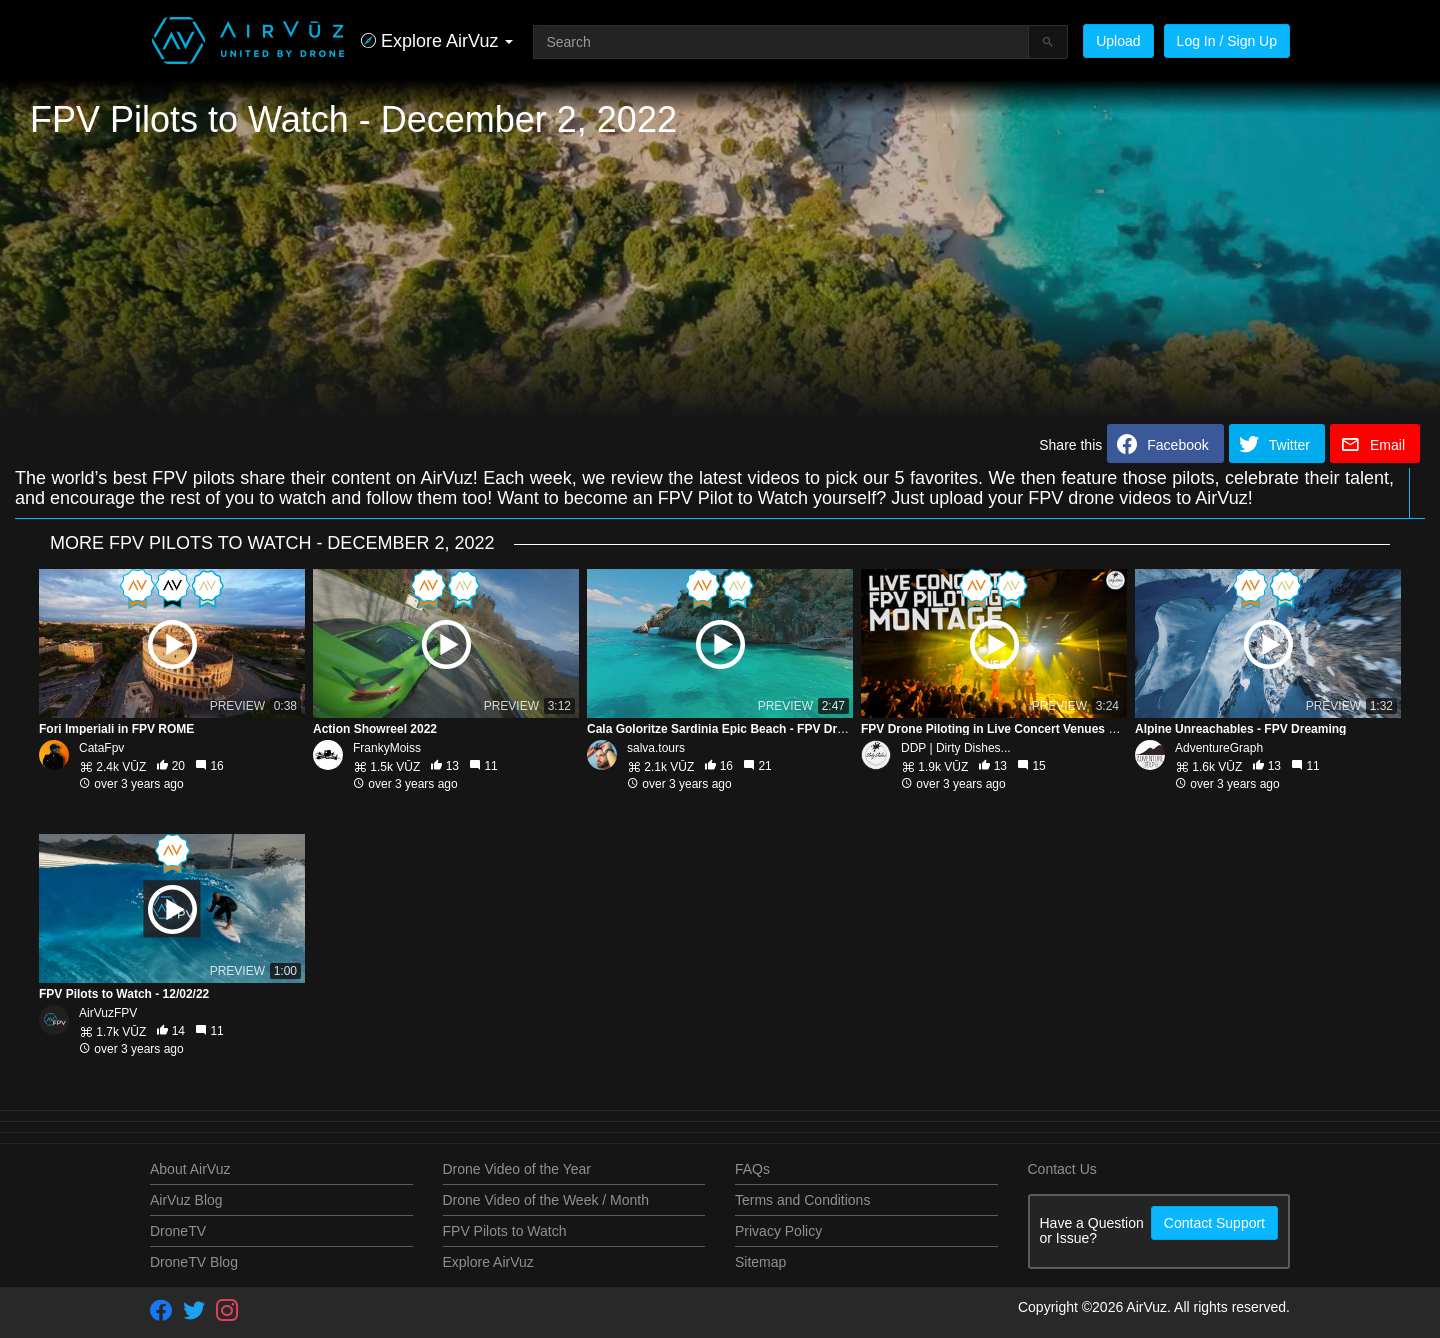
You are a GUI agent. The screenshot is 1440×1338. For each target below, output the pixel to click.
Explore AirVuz (488, 1262)
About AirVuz (190, 1169)
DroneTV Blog (194, 1262)
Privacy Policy (778, 1231)
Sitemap (760, 1262)
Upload (1118, 41)
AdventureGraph (1219, 748)
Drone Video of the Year (517, 1169)
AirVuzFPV (108, 1013)
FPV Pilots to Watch (505, 1231)
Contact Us (1062, 1169)
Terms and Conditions (802, 1200)
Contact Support (1214, 1223)
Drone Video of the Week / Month (546, 1200)
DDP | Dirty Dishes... (956, 748)
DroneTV (178, 1231)
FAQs (752, 1169)
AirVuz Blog (186, 1200)
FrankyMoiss (387, 748)
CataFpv (101, 748)
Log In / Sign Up (1227, 41)
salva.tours (656, 748)
